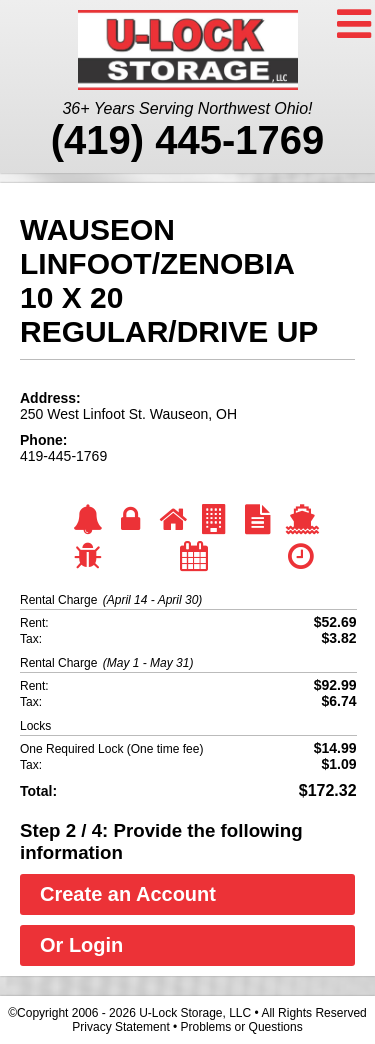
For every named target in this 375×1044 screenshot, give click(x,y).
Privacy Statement (120, 1027)
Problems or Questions (242, 1027)
